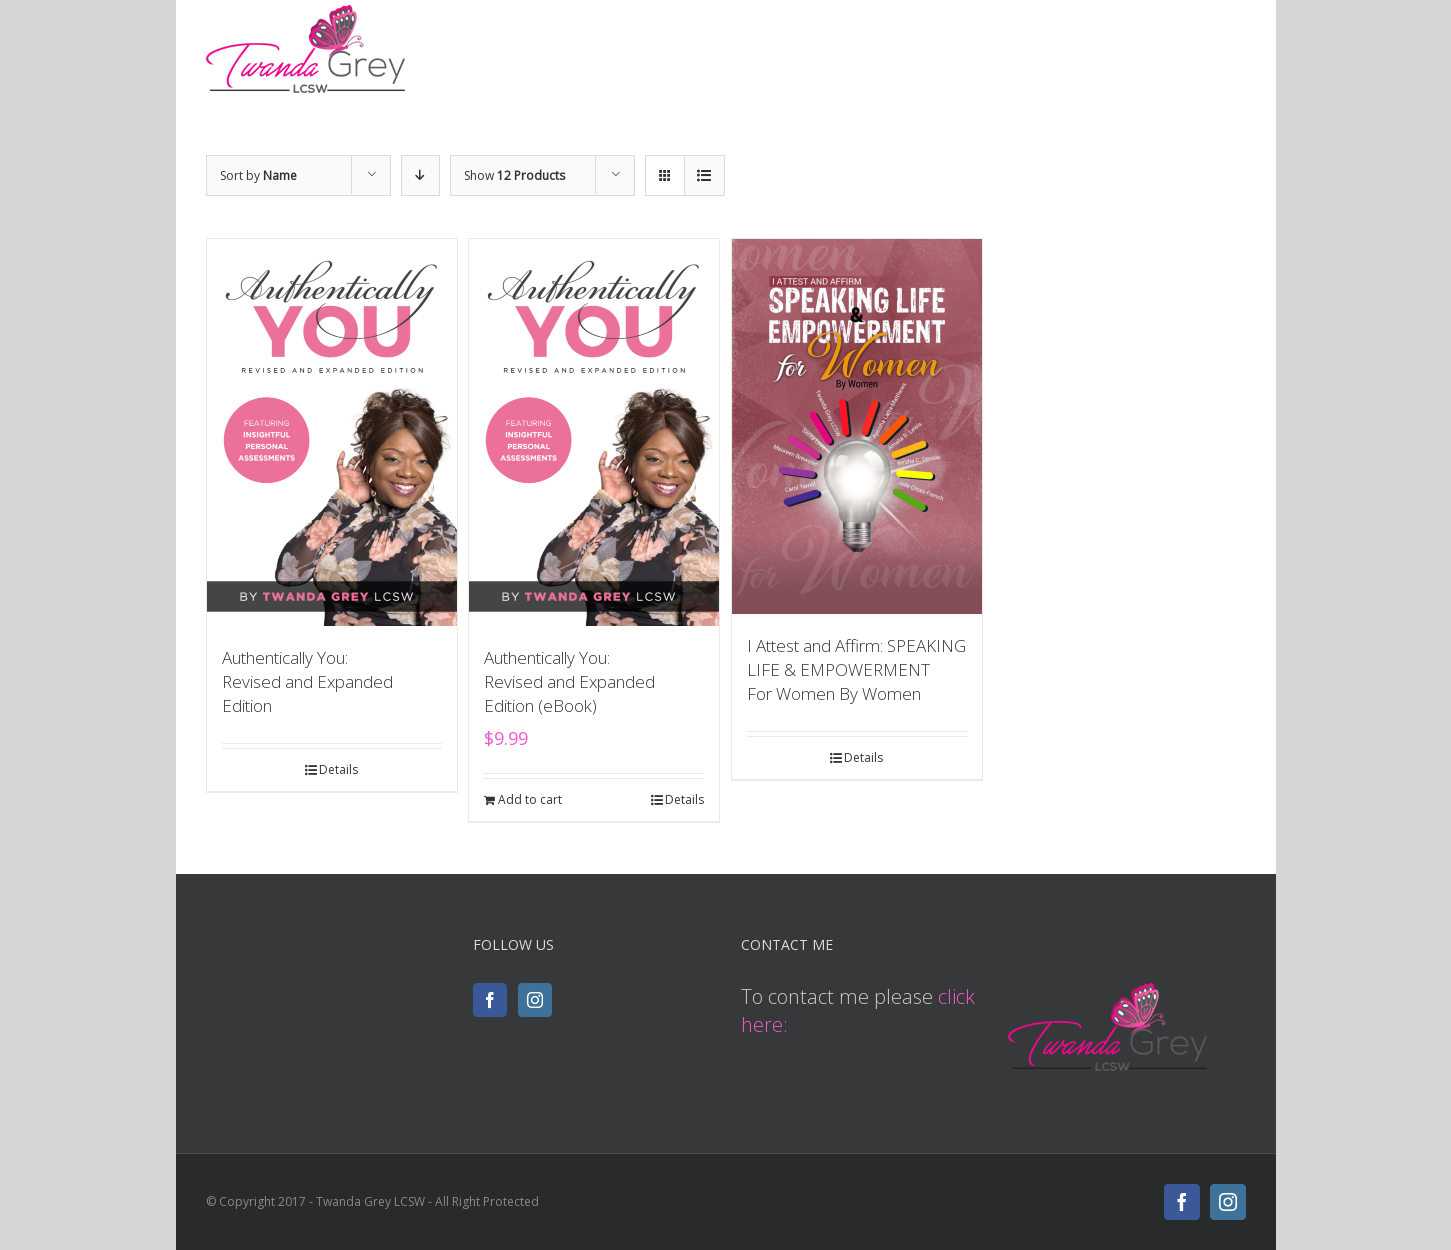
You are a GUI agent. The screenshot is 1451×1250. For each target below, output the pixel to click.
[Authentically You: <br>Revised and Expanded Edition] (332, 432)
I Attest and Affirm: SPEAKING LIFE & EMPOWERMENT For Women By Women (856, 669)
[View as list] (704, 175)
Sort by (258, 175)
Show (514, 175)
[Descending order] (420, 175)
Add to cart (530, 799)
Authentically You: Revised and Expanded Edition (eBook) (569, 681)
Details (338, 769)
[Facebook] (490, 1000)
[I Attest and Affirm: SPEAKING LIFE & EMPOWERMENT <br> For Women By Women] (857, 426)
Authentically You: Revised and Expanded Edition (307, 681)
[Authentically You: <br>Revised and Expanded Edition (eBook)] (594, 432)
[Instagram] (535, 1000)
